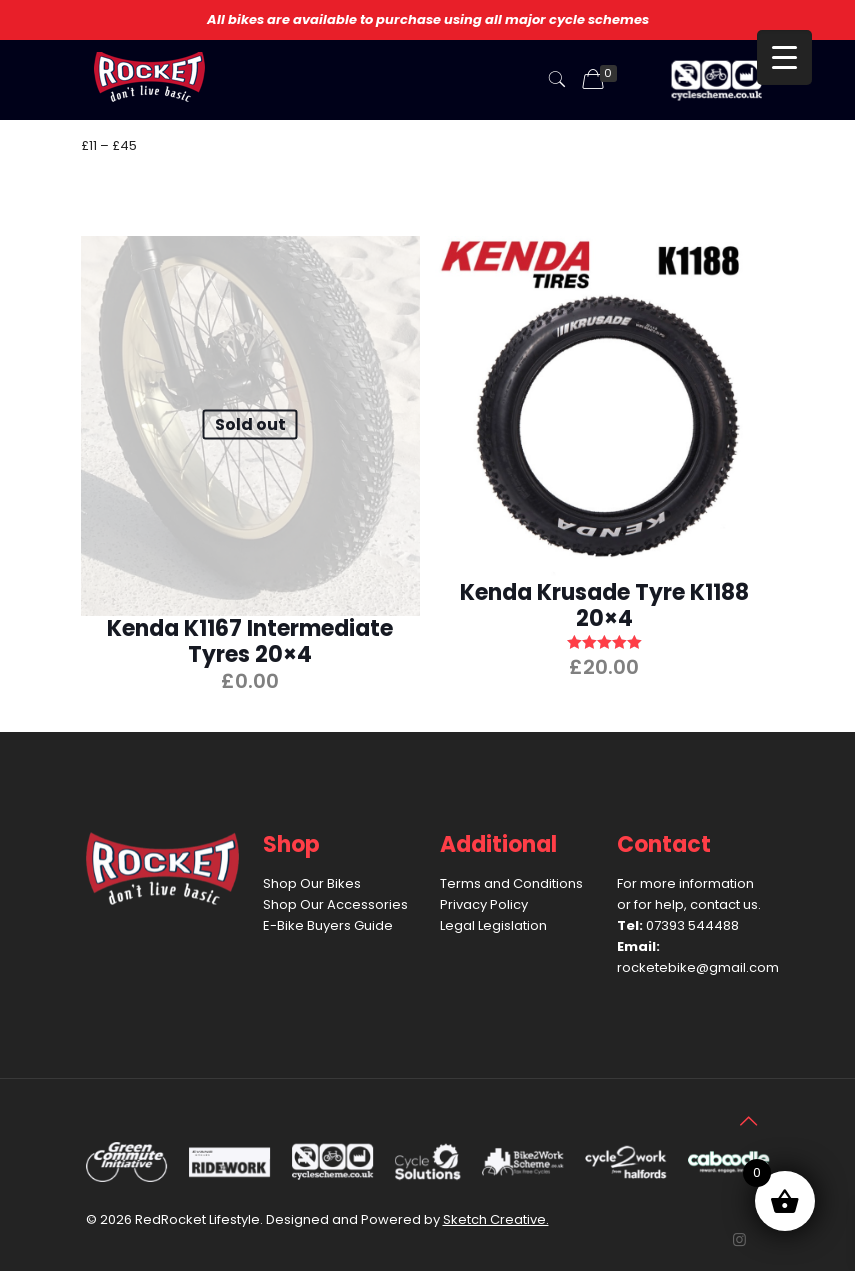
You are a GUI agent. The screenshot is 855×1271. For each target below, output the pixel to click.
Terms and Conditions (511, 883)
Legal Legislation (493, 925)
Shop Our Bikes (312, 883)
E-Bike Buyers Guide (328, 925)
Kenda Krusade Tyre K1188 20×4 (604, 605)
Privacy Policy (484, 904)
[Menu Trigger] (784, 57)
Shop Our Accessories (335, 904)
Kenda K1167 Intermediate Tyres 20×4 (250, 641)
